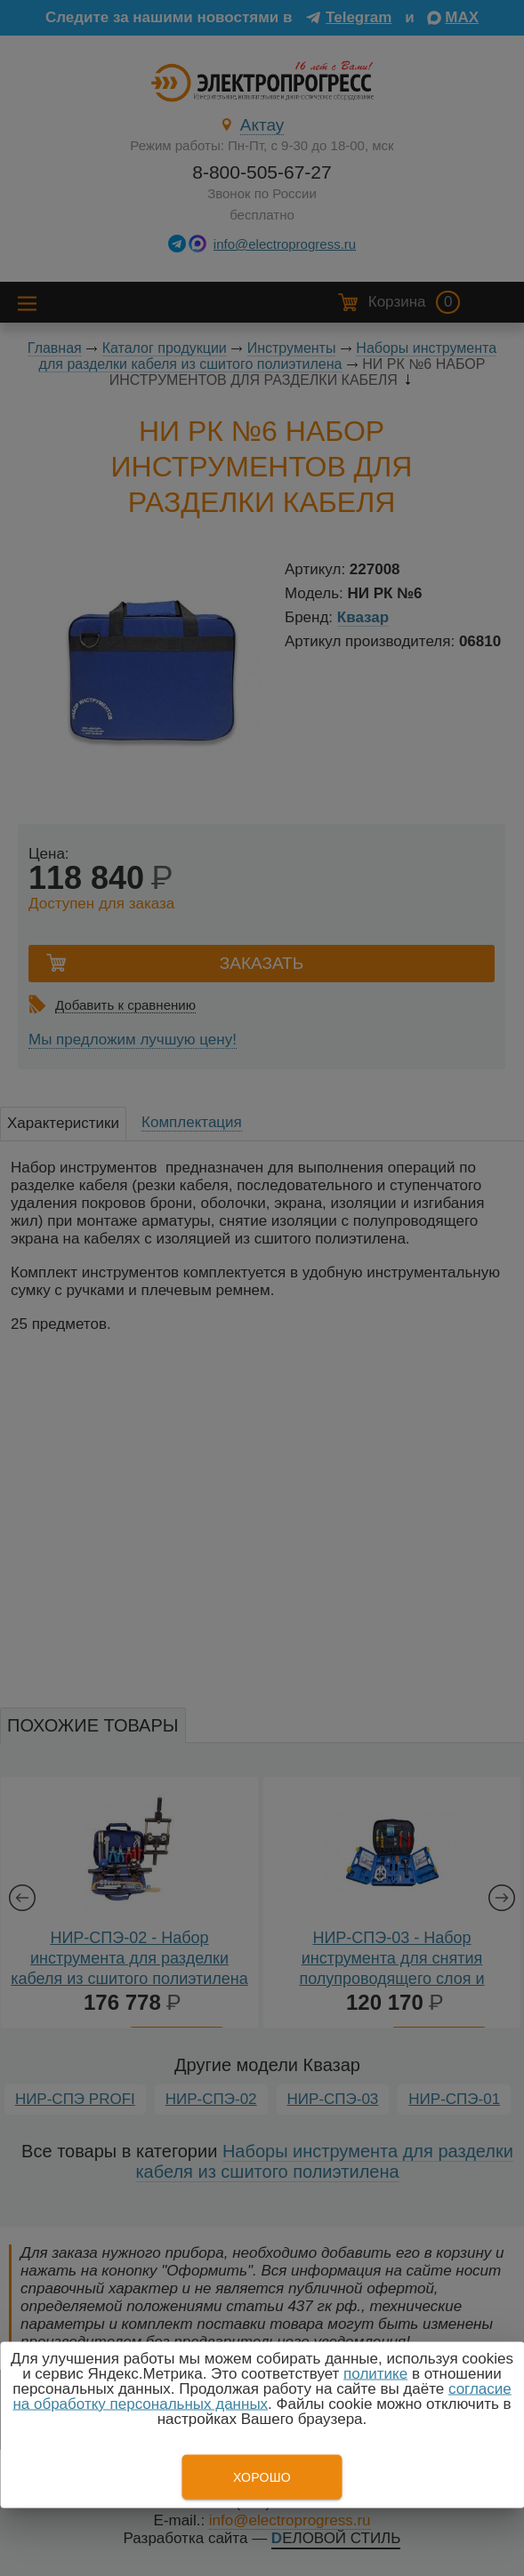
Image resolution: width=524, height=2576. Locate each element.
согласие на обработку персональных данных (261, 2396)
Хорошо (262, 2477)
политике (375, 2373)
